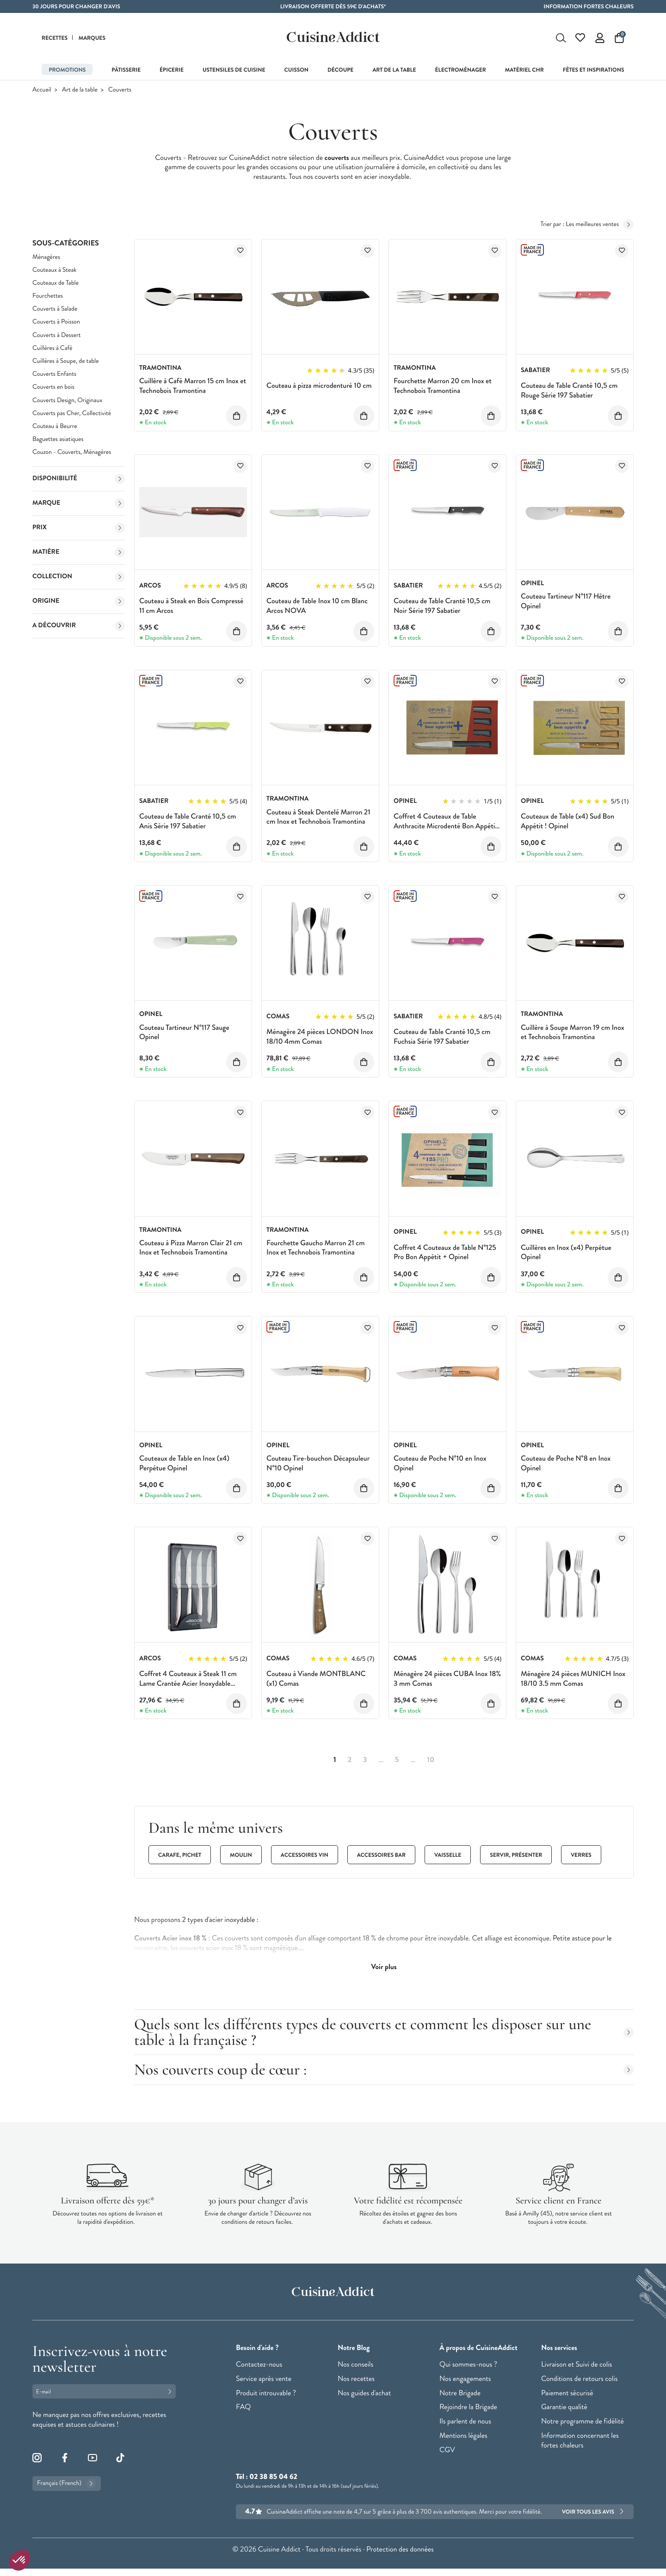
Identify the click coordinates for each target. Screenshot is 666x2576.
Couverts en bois (53, 387)
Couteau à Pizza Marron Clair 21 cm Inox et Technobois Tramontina (190, 1248)
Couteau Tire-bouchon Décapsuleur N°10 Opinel (318, 1463)
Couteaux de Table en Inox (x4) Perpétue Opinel (184, 1463)
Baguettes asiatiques (58, 439)
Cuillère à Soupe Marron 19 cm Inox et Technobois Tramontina (572, 1032)
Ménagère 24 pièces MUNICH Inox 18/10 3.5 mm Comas (573, 1679)
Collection (78, 577)
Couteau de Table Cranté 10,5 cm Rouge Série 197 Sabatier (569, 390)
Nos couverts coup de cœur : (384, 2069)
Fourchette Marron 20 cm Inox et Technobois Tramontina (443, 386)
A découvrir (78, 626)
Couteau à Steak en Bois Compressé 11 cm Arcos (191, 606)
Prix (78, 528)
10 (430, 1760)
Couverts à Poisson (56, 322)
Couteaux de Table (55, 283)
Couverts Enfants (54, 374)
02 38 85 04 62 (273, 2477)
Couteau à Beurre (54, 426)
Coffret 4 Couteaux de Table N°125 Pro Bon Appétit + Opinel (445, 1252)
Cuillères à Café (52, 348)
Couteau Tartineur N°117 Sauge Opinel (184, 1032)
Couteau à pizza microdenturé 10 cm (319, 385)
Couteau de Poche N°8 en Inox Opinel (565, 1463)
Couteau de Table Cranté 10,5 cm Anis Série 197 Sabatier (187, 821)
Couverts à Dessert (56, 335)
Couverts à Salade (54, 309)
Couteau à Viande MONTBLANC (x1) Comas (316, 1679)
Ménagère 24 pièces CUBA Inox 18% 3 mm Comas (447, 1679)
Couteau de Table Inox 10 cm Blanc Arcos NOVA (317, 606)
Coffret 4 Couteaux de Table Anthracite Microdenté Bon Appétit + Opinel (446, 826)
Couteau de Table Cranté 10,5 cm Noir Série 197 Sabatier (442, 606)
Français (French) (66, 2483)
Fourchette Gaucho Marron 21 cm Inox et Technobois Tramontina (315, 1248)
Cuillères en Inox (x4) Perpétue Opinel (566, 1252)
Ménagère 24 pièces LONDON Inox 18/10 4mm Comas (319, 1037)
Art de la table (80, 90)
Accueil (41, 90)
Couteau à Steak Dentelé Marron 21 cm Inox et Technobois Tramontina (318, 817)
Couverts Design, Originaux (67, 400)
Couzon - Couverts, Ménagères (71, 452)
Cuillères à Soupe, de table (65, 361)
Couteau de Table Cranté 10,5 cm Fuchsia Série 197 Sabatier (442, 1037)
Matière (78, 552)
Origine (78, 601)
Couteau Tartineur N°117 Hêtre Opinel (565, 601)
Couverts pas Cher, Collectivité (71, 413)
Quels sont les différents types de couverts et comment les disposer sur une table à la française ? (384, 2032)
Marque (78, 503)
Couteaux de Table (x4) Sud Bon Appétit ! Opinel (567, 821)
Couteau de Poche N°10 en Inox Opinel (440, 1463)
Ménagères (46, 257)
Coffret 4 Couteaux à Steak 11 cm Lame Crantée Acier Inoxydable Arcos (188, 1684)
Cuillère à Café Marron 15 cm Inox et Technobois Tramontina (192, 386)
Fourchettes (47, 296)
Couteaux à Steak (54, 270)
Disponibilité (78, 479)
